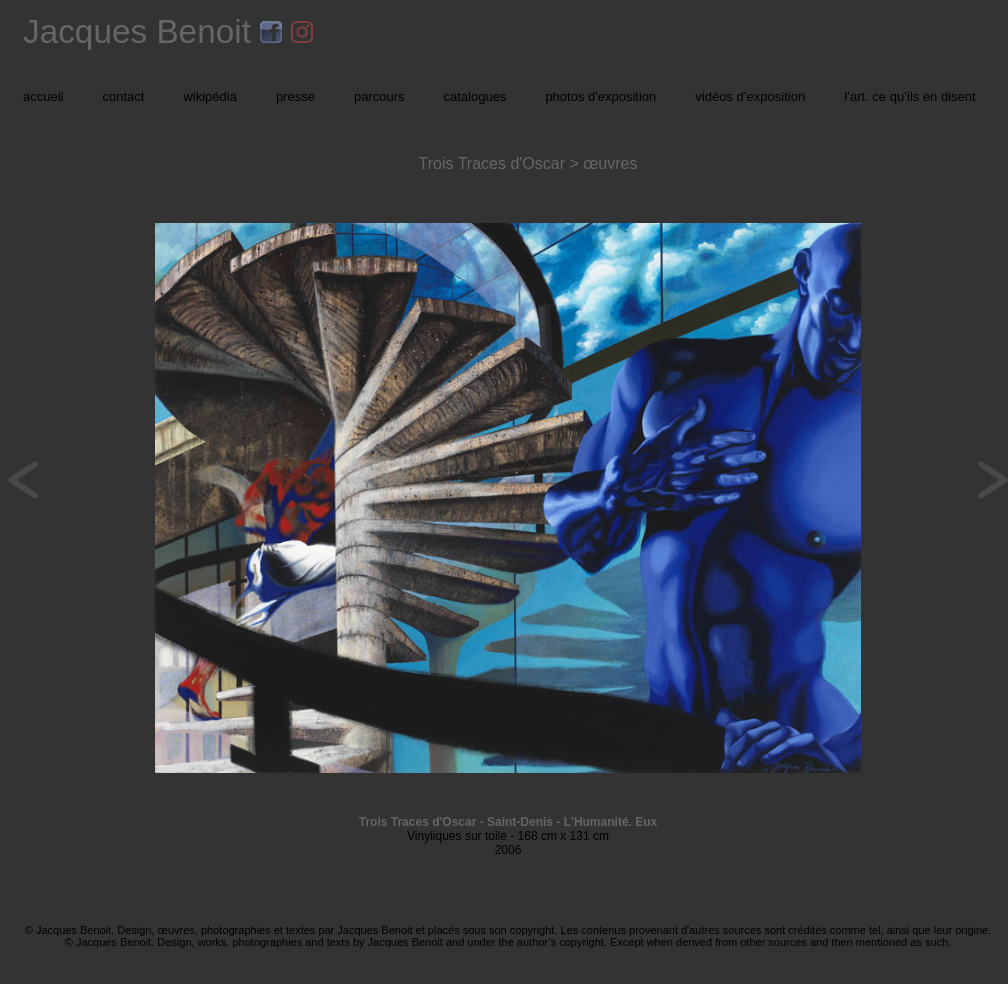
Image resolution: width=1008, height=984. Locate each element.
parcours (379, 96)
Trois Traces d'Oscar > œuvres (528, 163)
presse (295, 96)
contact (123, 96)
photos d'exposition (600, 96)
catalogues (474, 96)
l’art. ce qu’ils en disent (910, 96)
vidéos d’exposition (750, 96)
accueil (43, 96)
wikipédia (209, 96)
